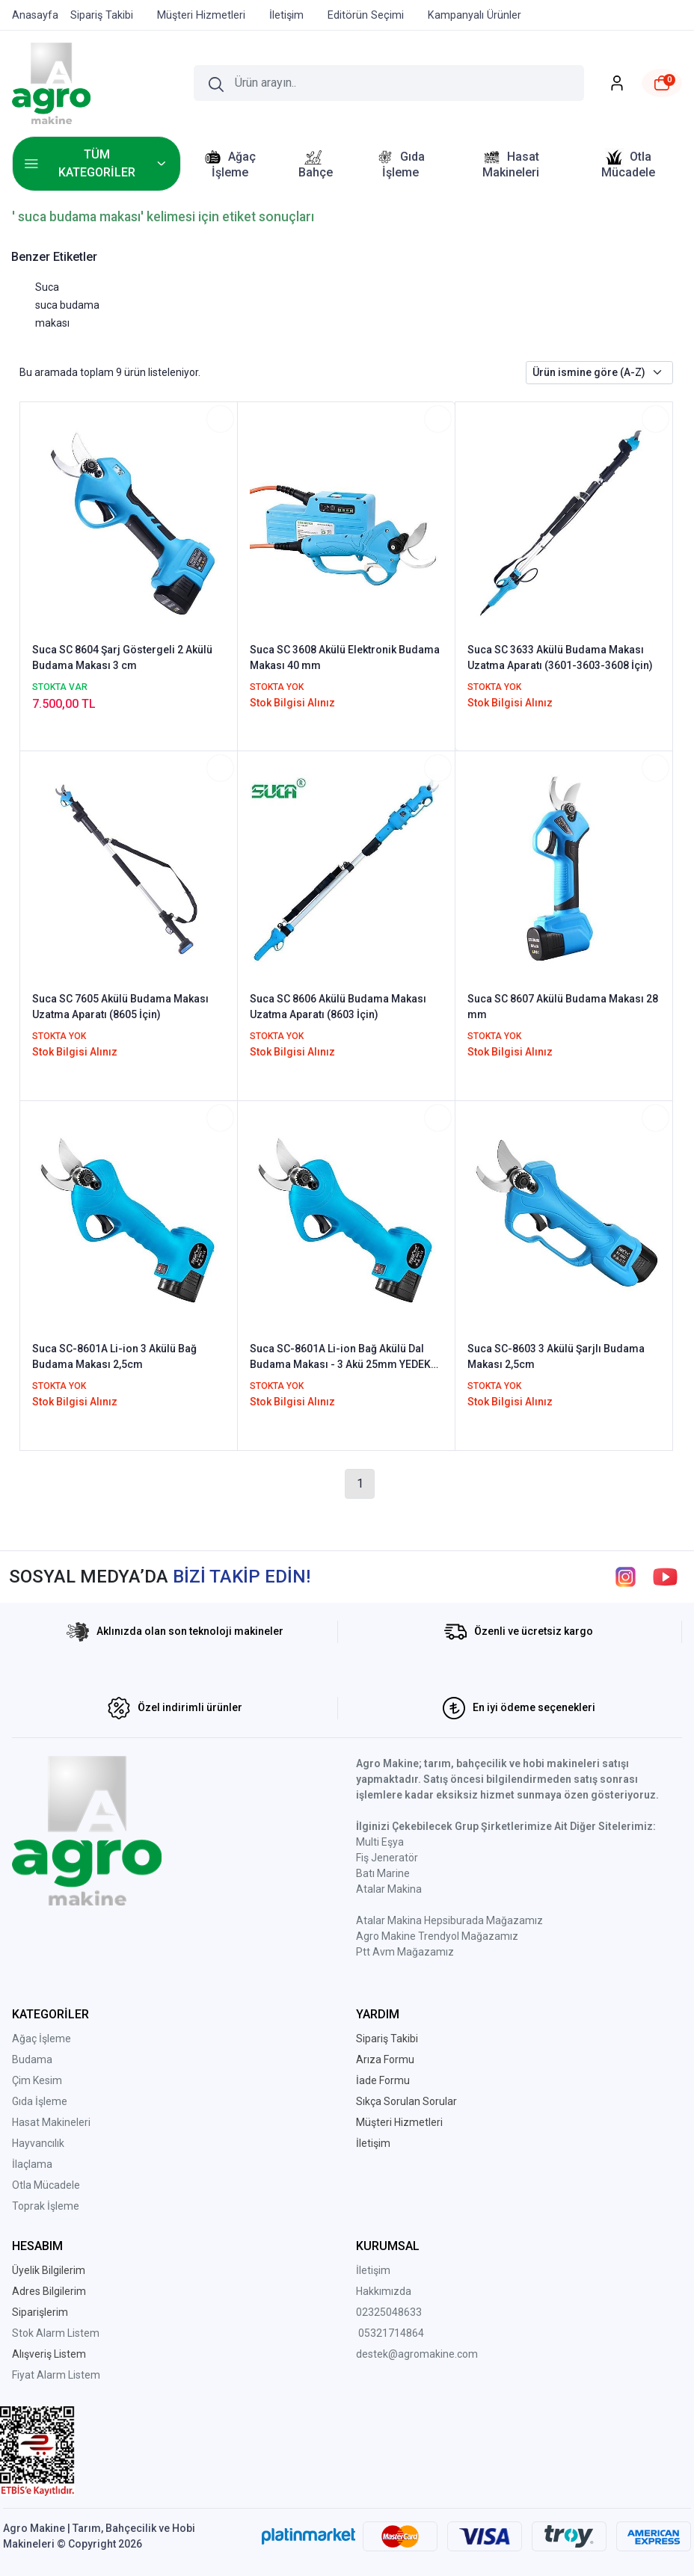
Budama (32, 2059)
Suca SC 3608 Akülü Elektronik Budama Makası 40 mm (345, 657)
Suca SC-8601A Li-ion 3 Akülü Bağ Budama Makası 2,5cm (114, 1356)
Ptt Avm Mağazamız (405, 1952)
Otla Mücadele (46, 2185)
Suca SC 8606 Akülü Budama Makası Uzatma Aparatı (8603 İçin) (338, 1006)
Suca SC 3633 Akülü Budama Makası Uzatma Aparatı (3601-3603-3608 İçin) (560, 657)
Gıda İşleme (39, 2101)
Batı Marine (383, 1873)
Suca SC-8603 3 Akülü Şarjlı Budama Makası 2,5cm (556, 1356)
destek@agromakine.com (417, 2354)
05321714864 (391, 2333)
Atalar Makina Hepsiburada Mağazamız (449, 1920)
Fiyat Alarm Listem (56, 2375)
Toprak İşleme (45, 2206)
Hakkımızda (383, 2291)
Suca (47, 287)
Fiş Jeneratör (387, 1858)
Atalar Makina (389, 1889)
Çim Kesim (37, 2080)
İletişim (373, 2270)
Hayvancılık (38, 2143)
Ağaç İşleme (41, 2039)
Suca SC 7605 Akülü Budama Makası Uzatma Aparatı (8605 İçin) (120, 1006)
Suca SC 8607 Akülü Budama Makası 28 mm (562, 1006)
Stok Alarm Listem (55, 2333)
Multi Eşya (380, 1842)
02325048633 (389, 2312)
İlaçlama (32, 2164)
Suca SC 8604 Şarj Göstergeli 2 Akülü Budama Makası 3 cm (122, 657)
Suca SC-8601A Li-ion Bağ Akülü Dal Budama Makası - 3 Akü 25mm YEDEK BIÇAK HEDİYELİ (340, 1357)
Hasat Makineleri (51, 2122)
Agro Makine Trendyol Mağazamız (437, 1936)
